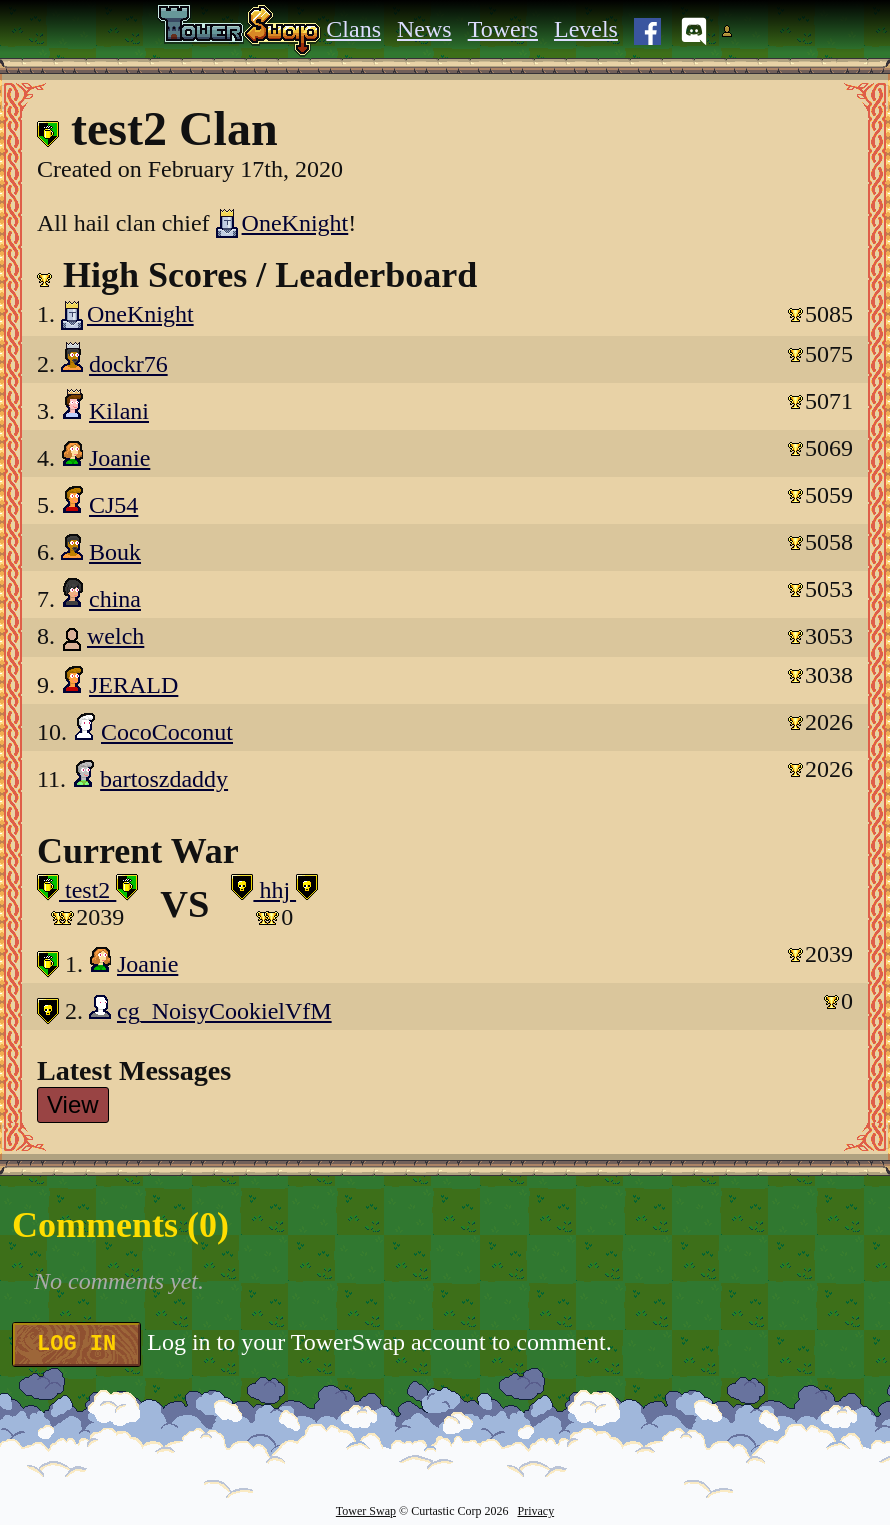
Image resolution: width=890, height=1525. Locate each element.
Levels (586, 29)
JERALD (133, 685)
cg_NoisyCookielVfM (224, 1011)
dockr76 (128, 364)
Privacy (535, 1511)
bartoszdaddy (164, 779)
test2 (87, 890)
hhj (274, 890)
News (424, 29)
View (73, 1104)
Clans (353, 29)
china (115, 599)
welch (115, 636)
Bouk (115, 552)
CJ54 (113, 505)
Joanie (119, 458)
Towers (503, 29)
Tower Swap (366, 1511)
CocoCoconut (167, 732)
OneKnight (282, 223)
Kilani (119, 411)
